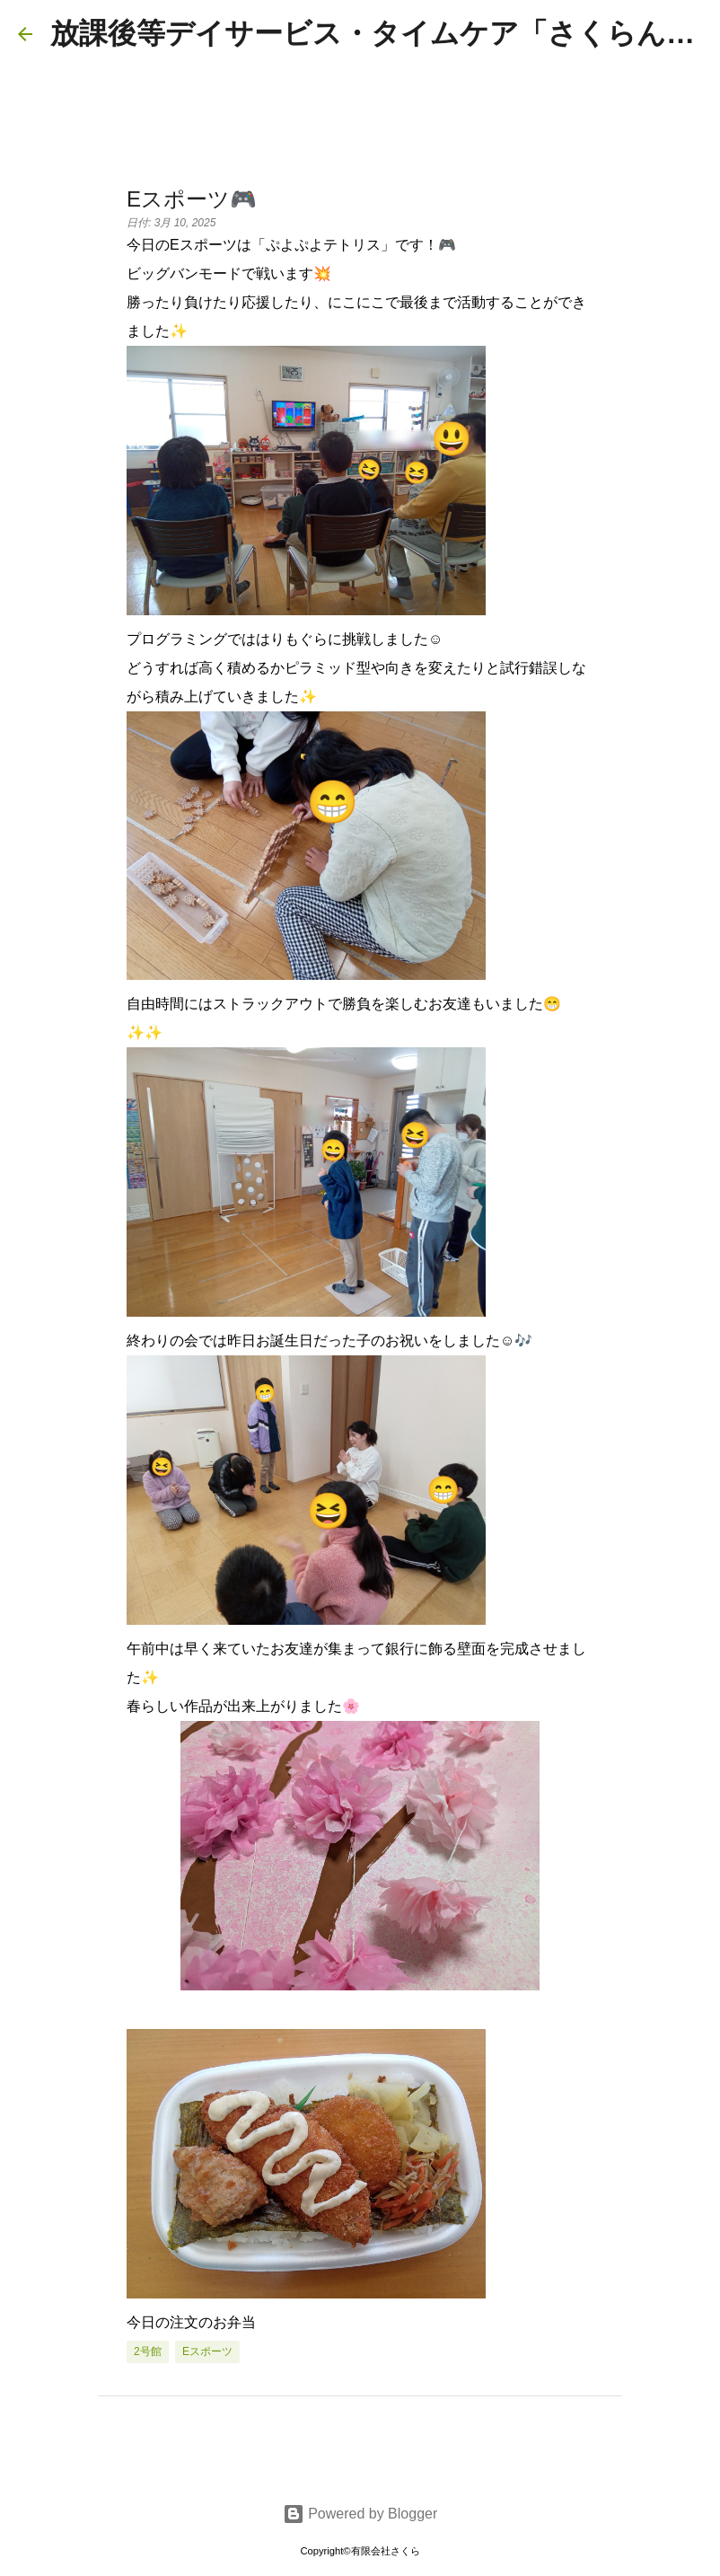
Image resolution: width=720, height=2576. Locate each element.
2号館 (148, 2351)
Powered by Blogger (360, 2513)
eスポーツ (207, 2351)
